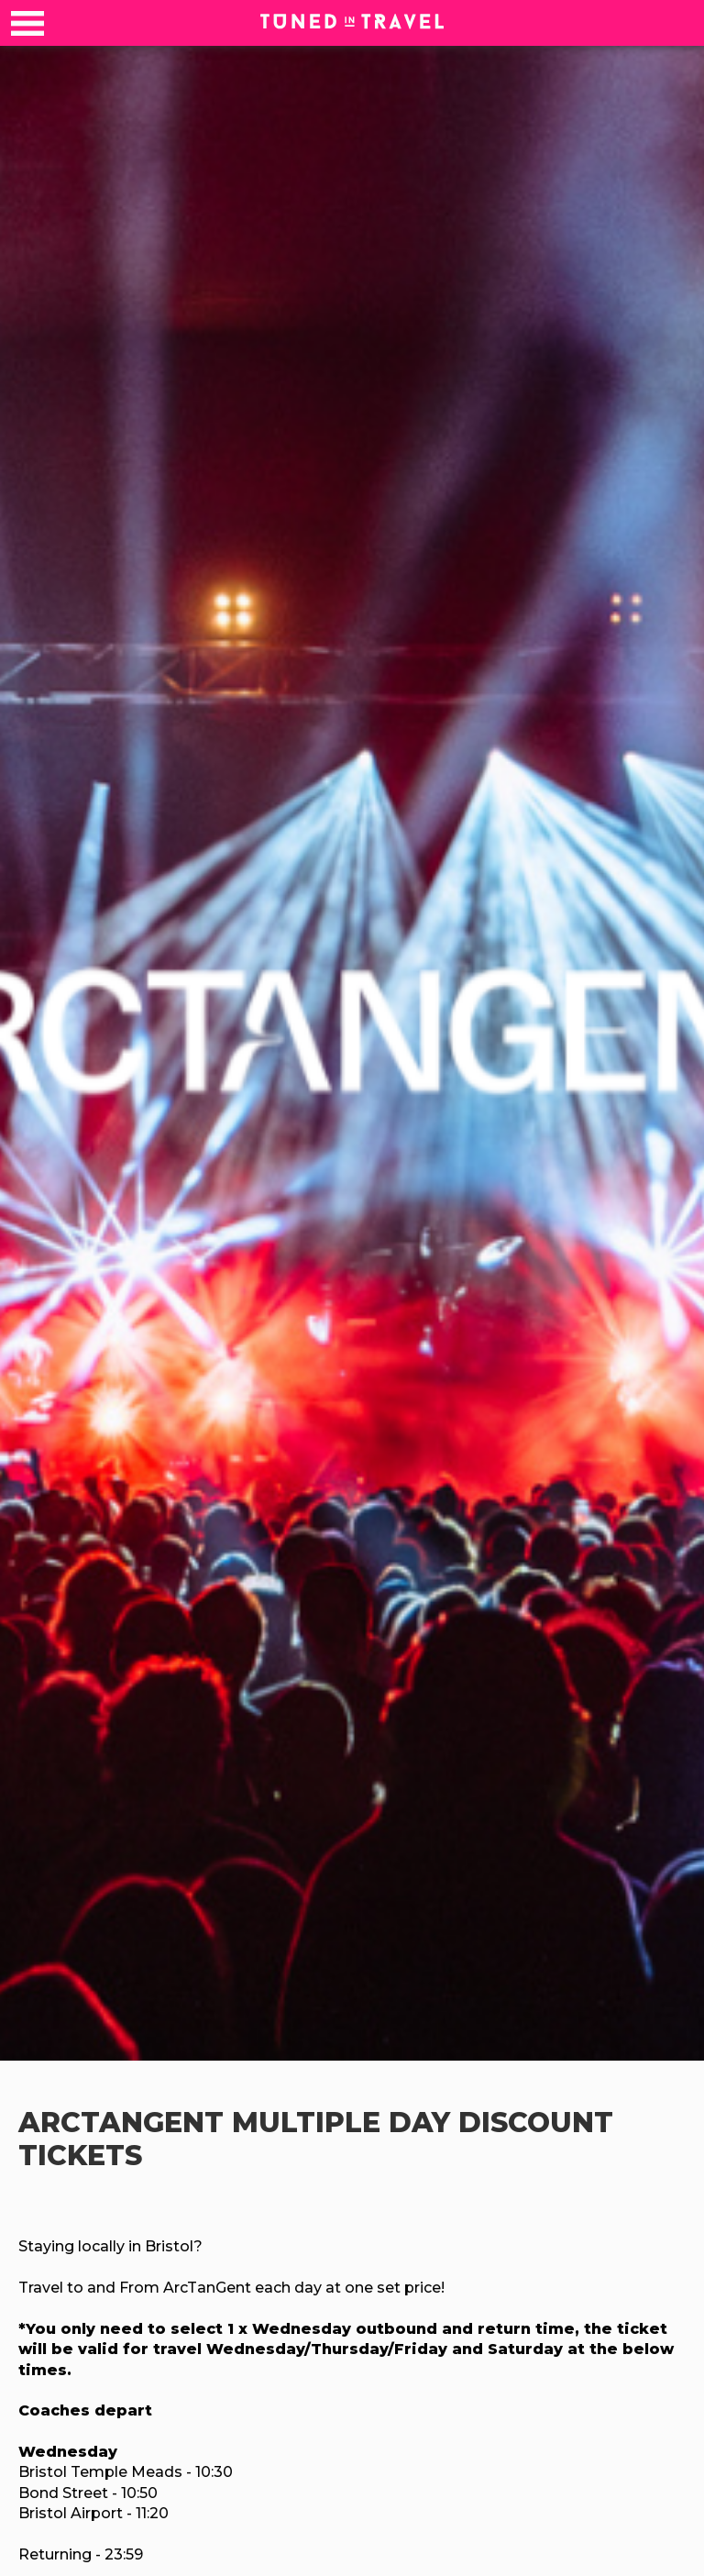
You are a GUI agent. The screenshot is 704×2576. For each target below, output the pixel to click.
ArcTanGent (125, 2122)
